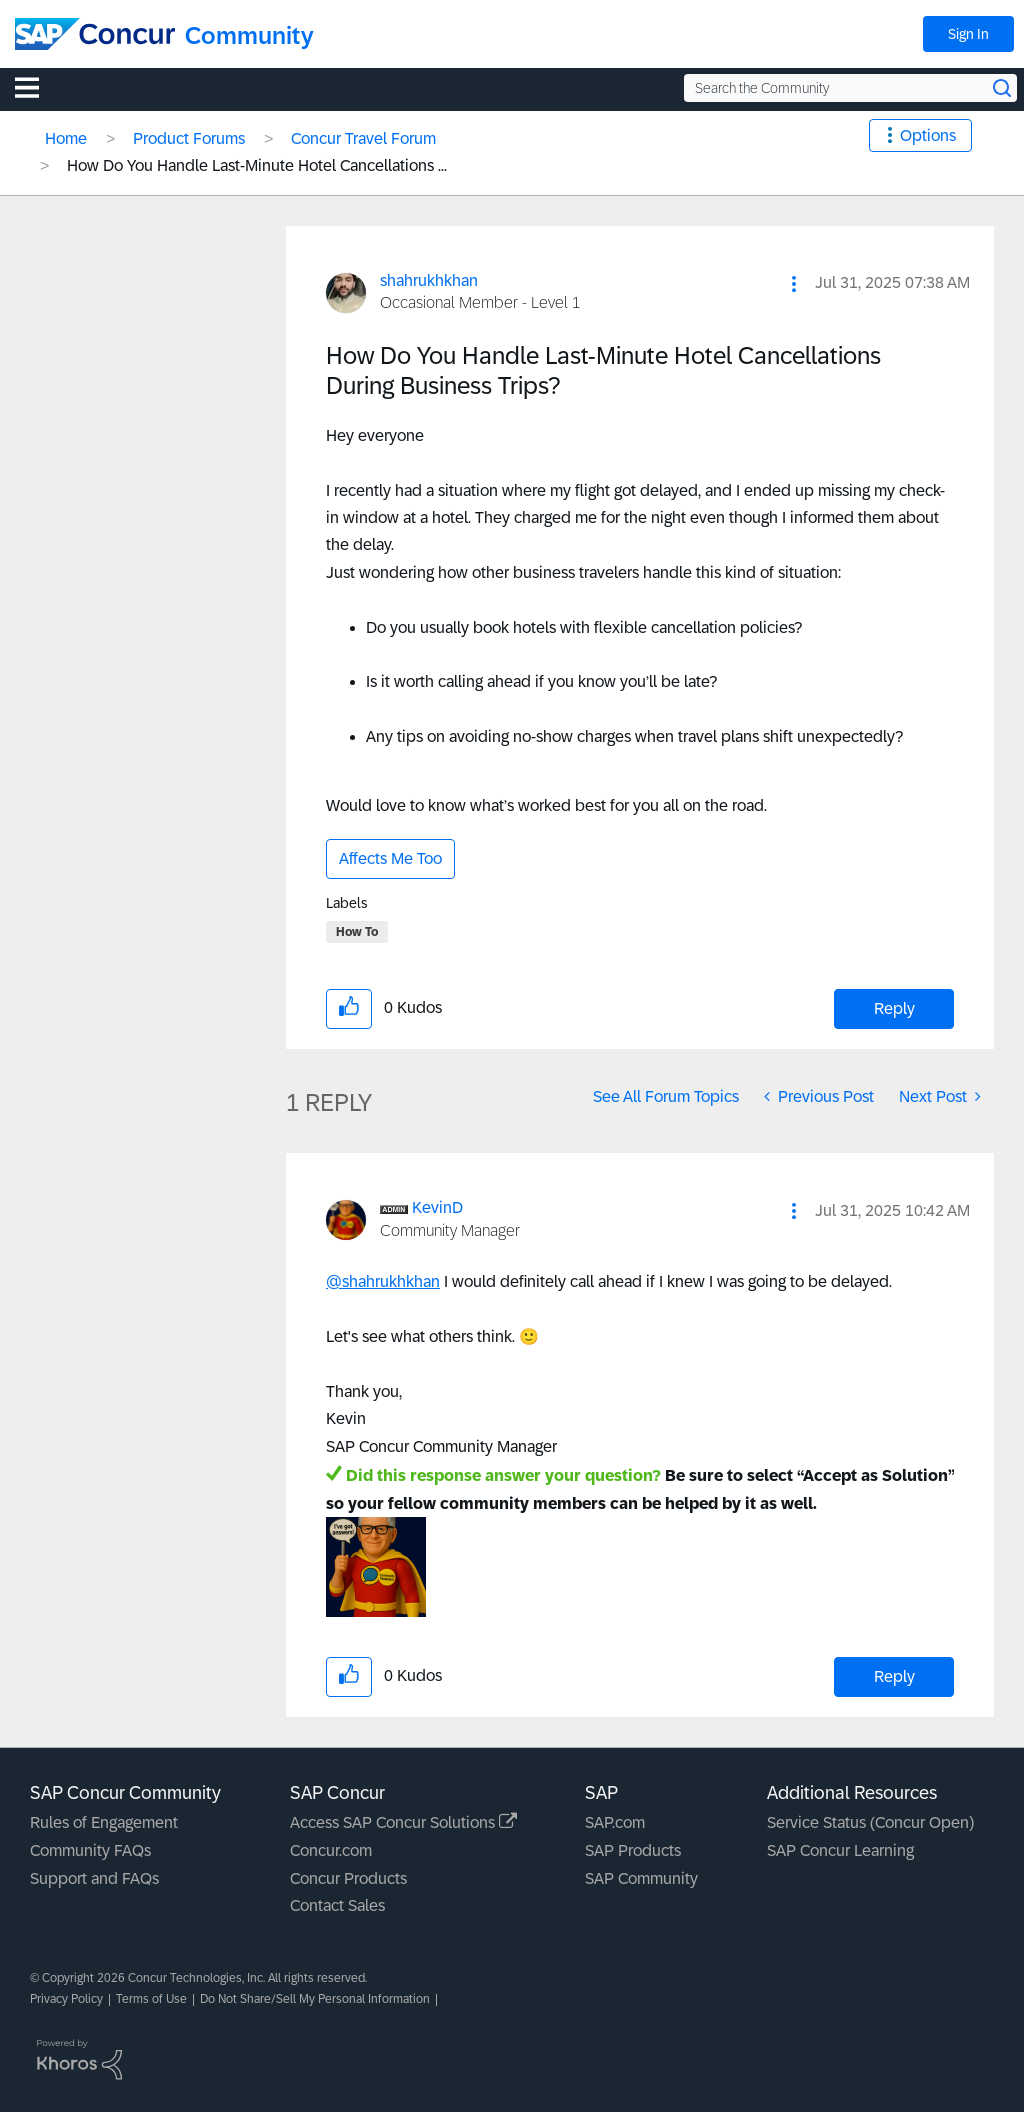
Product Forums (189, 138)
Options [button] (928, 135)
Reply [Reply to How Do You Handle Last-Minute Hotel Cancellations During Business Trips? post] (894, 1008)
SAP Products (633, 1850)
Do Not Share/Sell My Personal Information (315, 1999)
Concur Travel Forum (363, 138)
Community (249, 35)
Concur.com (331, 1850)
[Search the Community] (850, 88)
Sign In (968, 34)
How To (357, 932)
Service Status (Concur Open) (870, 1822)
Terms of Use (151, 1999)
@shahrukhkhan (383, 1281)
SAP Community (641, 1878)
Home (66, 138)
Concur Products (348, 1878)
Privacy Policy (66, 1999)
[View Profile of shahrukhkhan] (429, 280)
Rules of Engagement (104, 1822)
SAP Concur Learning (840, 1850)
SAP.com (615, 1822)
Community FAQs (90, 1850)
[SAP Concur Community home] (95, 34)
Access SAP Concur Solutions (403, 1822)
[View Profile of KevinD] (437, 1207)
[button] (794, 284)
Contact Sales (337, 1905)
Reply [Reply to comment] (894, 1676)
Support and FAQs (94, 1878)
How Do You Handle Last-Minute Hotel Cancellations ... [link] (257, 165)
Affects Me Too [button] (390, 858)
